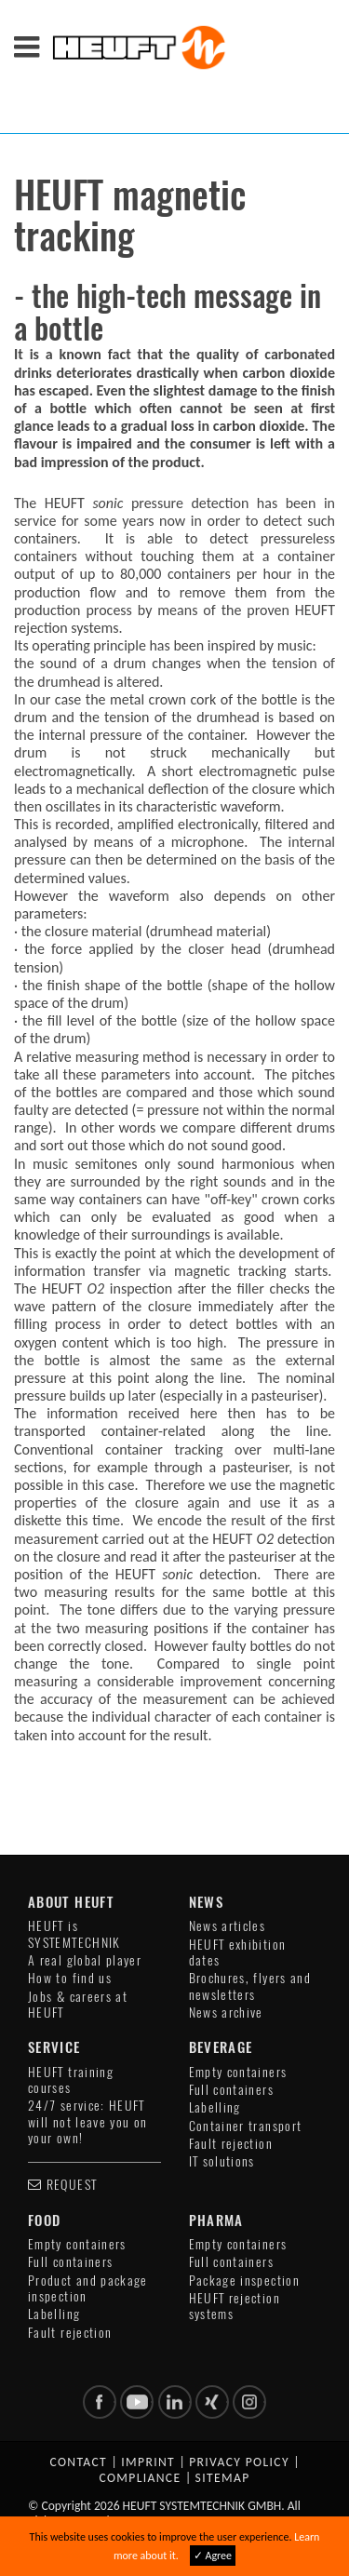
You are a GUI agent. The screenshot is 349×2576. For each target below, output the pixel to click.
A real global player (84, 1960)
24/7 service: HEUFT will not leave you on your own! (88, 2122)
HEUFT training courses (71, 2080)
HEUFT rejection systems (234, 2306)
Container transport (245, 2126)
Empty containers (238, 2072)
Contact (78, 2462)
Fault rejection (231, 2144)
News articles (227, 1926)
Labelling (215, 2107)
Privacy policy (239, 2462)
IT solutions (222, 2161)
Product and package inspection (88, 2288)
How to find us (70, 1978)
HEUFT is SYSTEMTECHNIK (74, 1934)
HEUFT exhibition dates (238, 1952)
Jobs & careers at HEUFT (78, 2004)
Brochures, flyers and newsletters (250, 1986)
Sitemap (222, 2478)
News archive (226, 2012)
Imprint (148, 2462)
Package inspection (244, 2280)
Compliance (140, 2478)
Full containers (231, 2090)
